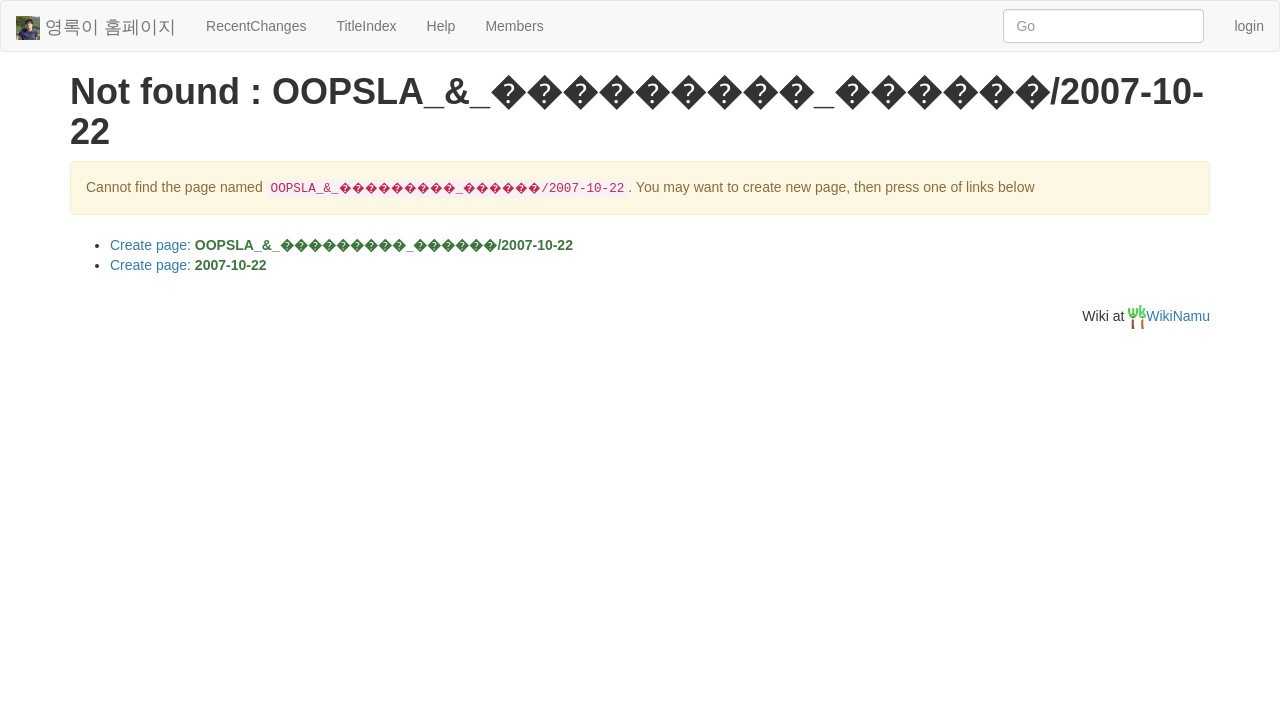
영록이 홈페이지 (96, 28)
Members (514, 26)
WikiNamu (1169, 316)
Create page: (341, 245)
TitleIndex (366, 26)
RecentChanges (256, 26)
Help (441, 26)
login (1249, 26)
